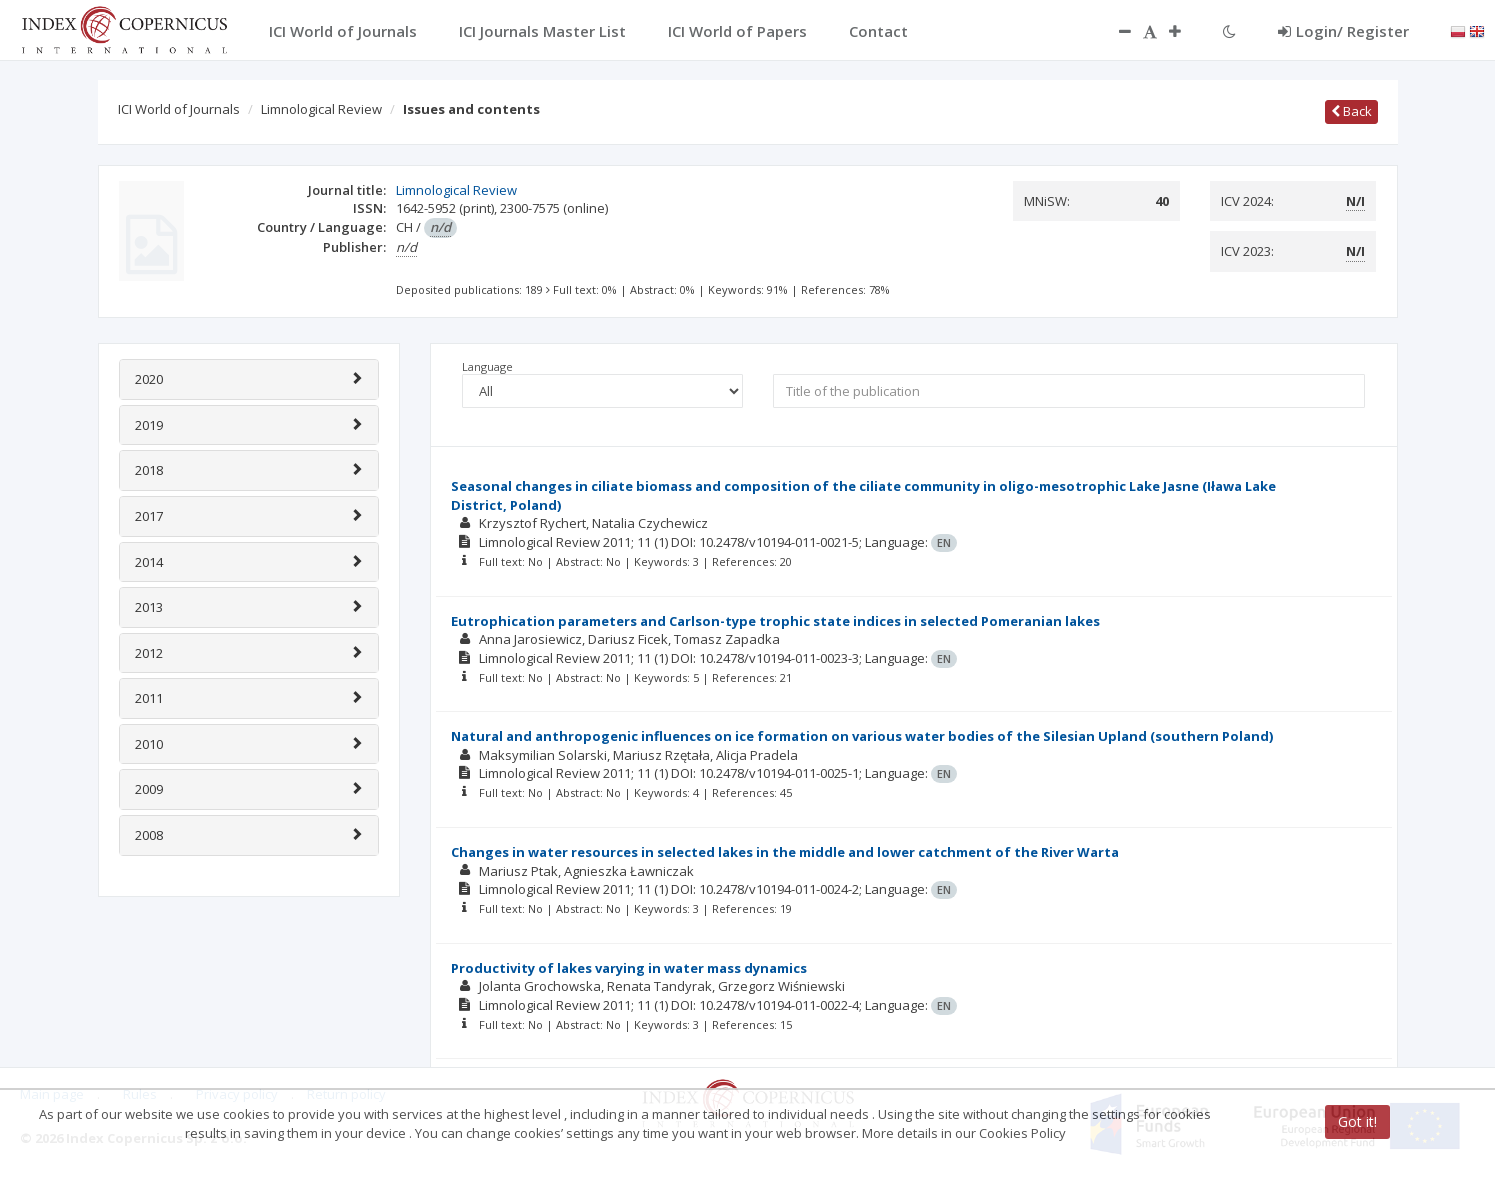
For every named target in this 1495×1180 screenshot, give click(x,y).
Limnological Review (321, 109)
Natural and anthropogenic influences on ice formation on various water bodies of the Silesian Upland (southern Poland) (862, 736)
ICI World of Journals (179, 109)
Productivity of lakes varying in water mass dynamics (629, 968)
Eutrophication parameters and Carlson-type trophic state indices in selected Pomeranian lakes (775, 621)
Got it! (1357, 1121)
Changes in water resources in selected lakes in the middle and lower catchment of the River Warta (785, 852)
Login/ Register (1343, 31)
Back (1351, 111)
